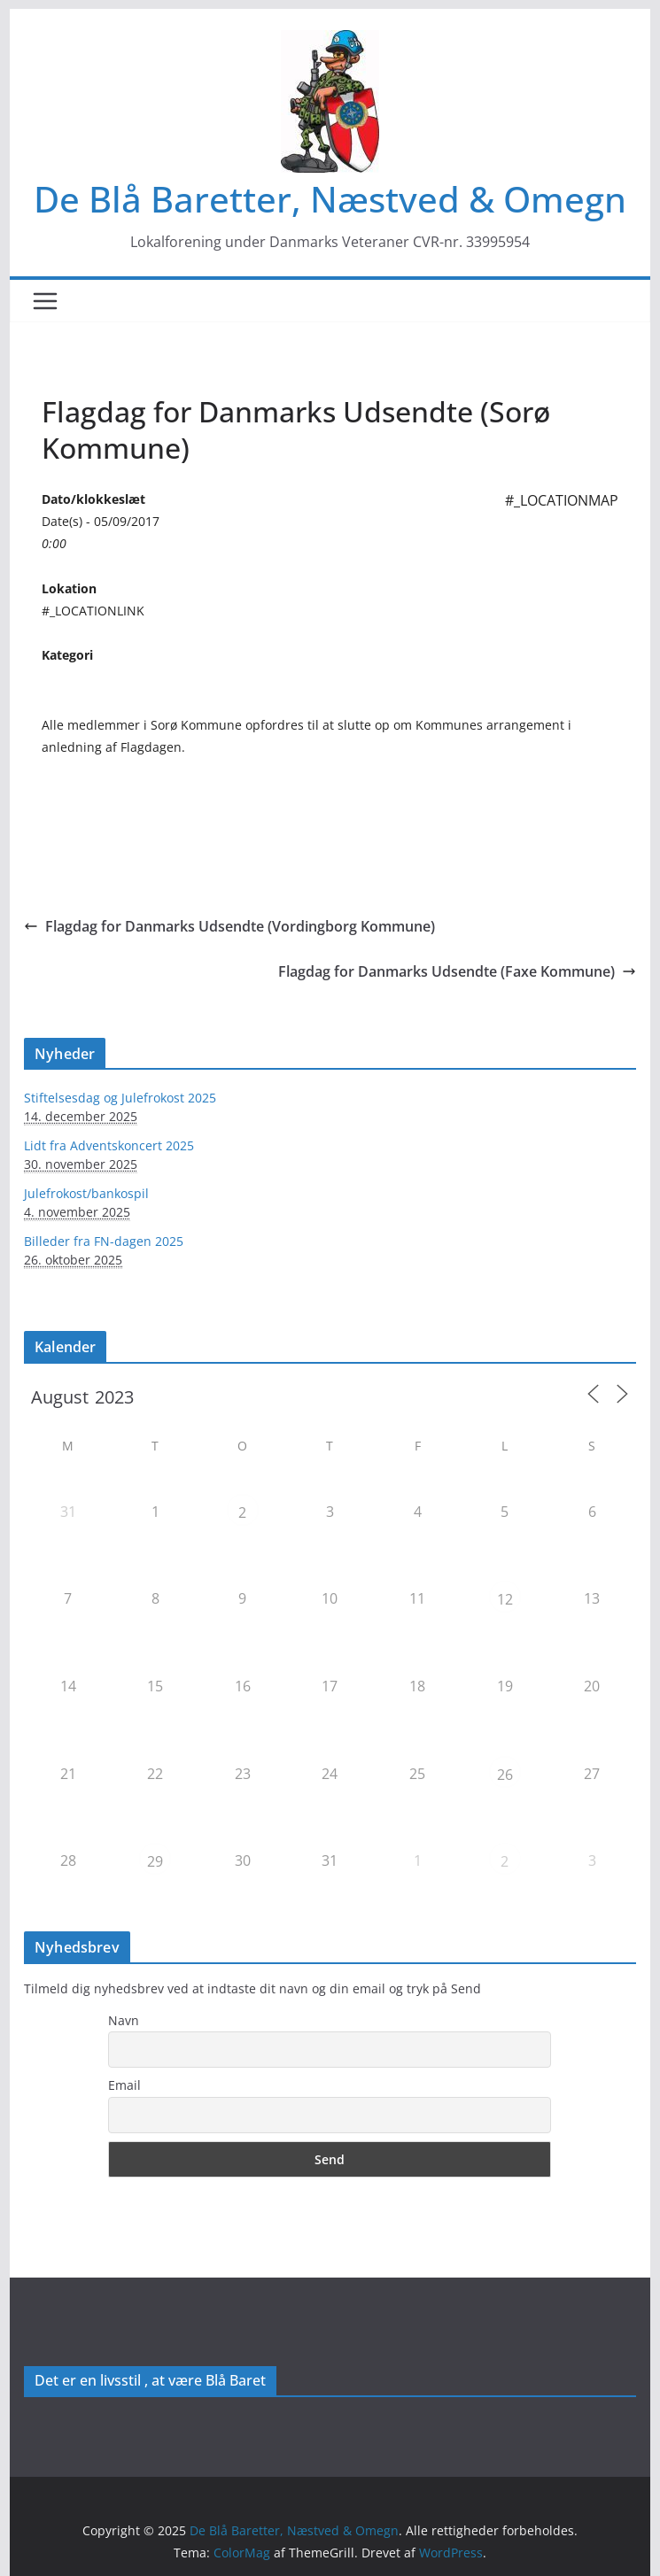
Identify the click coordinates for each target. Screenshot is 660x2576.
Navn (123, 2020)
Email (124, 2085)
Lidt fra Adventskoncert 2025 (109, 1145)
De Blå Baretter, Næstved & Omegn (330, 198)
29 (155, 1861)
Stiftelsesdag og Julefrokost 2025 (120, 1097)
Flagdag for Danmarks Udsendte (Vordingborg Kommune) (229, 926)
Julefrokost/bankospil (86, 1193)
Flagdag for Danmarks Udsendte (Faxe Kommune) (457, 971)
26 (505, 1774)
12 (505, 1599)
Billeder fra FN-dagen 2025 (103, 1241)
